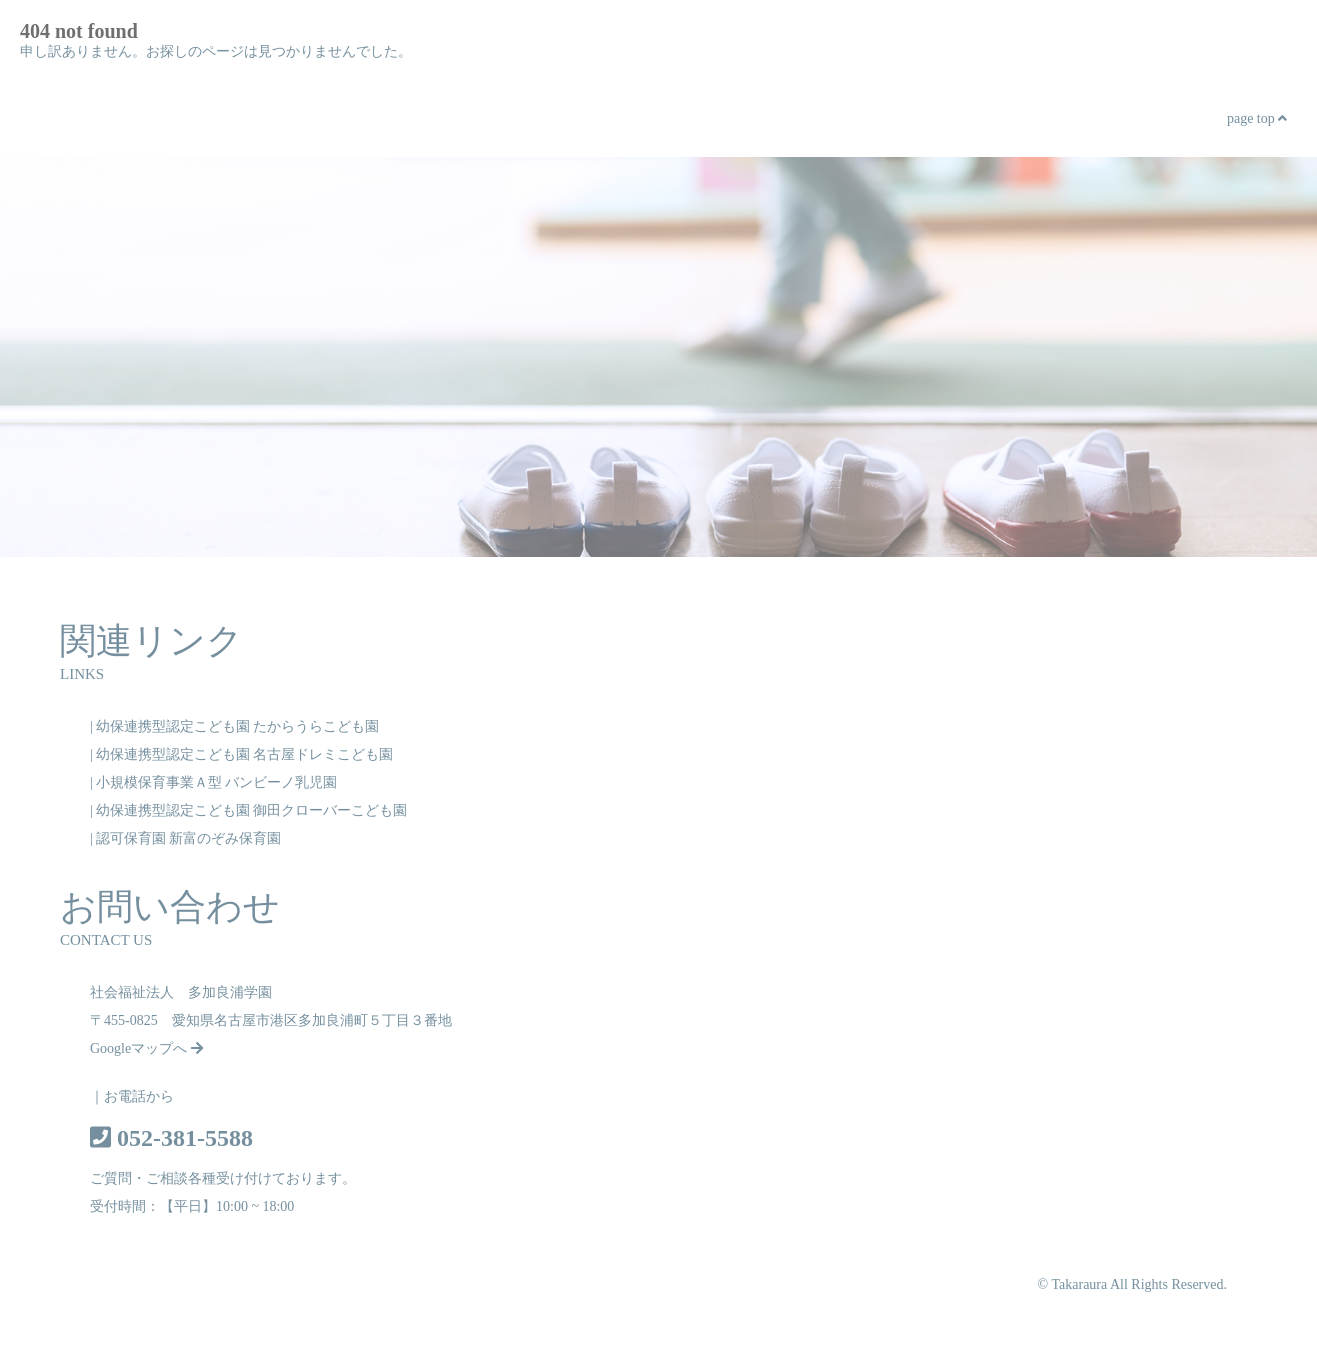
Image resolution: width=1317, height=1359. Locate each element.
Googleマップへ (146, 1048)
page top (1257, 118)
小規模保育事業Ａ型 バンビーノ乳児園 (217, 782)
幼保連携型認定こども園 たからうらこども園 (238, 726)
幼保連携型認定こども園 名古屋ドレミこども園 (245, 754)
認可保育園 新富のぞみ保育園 (189, 838)
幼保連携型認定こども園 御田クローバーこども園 (252, 810)
